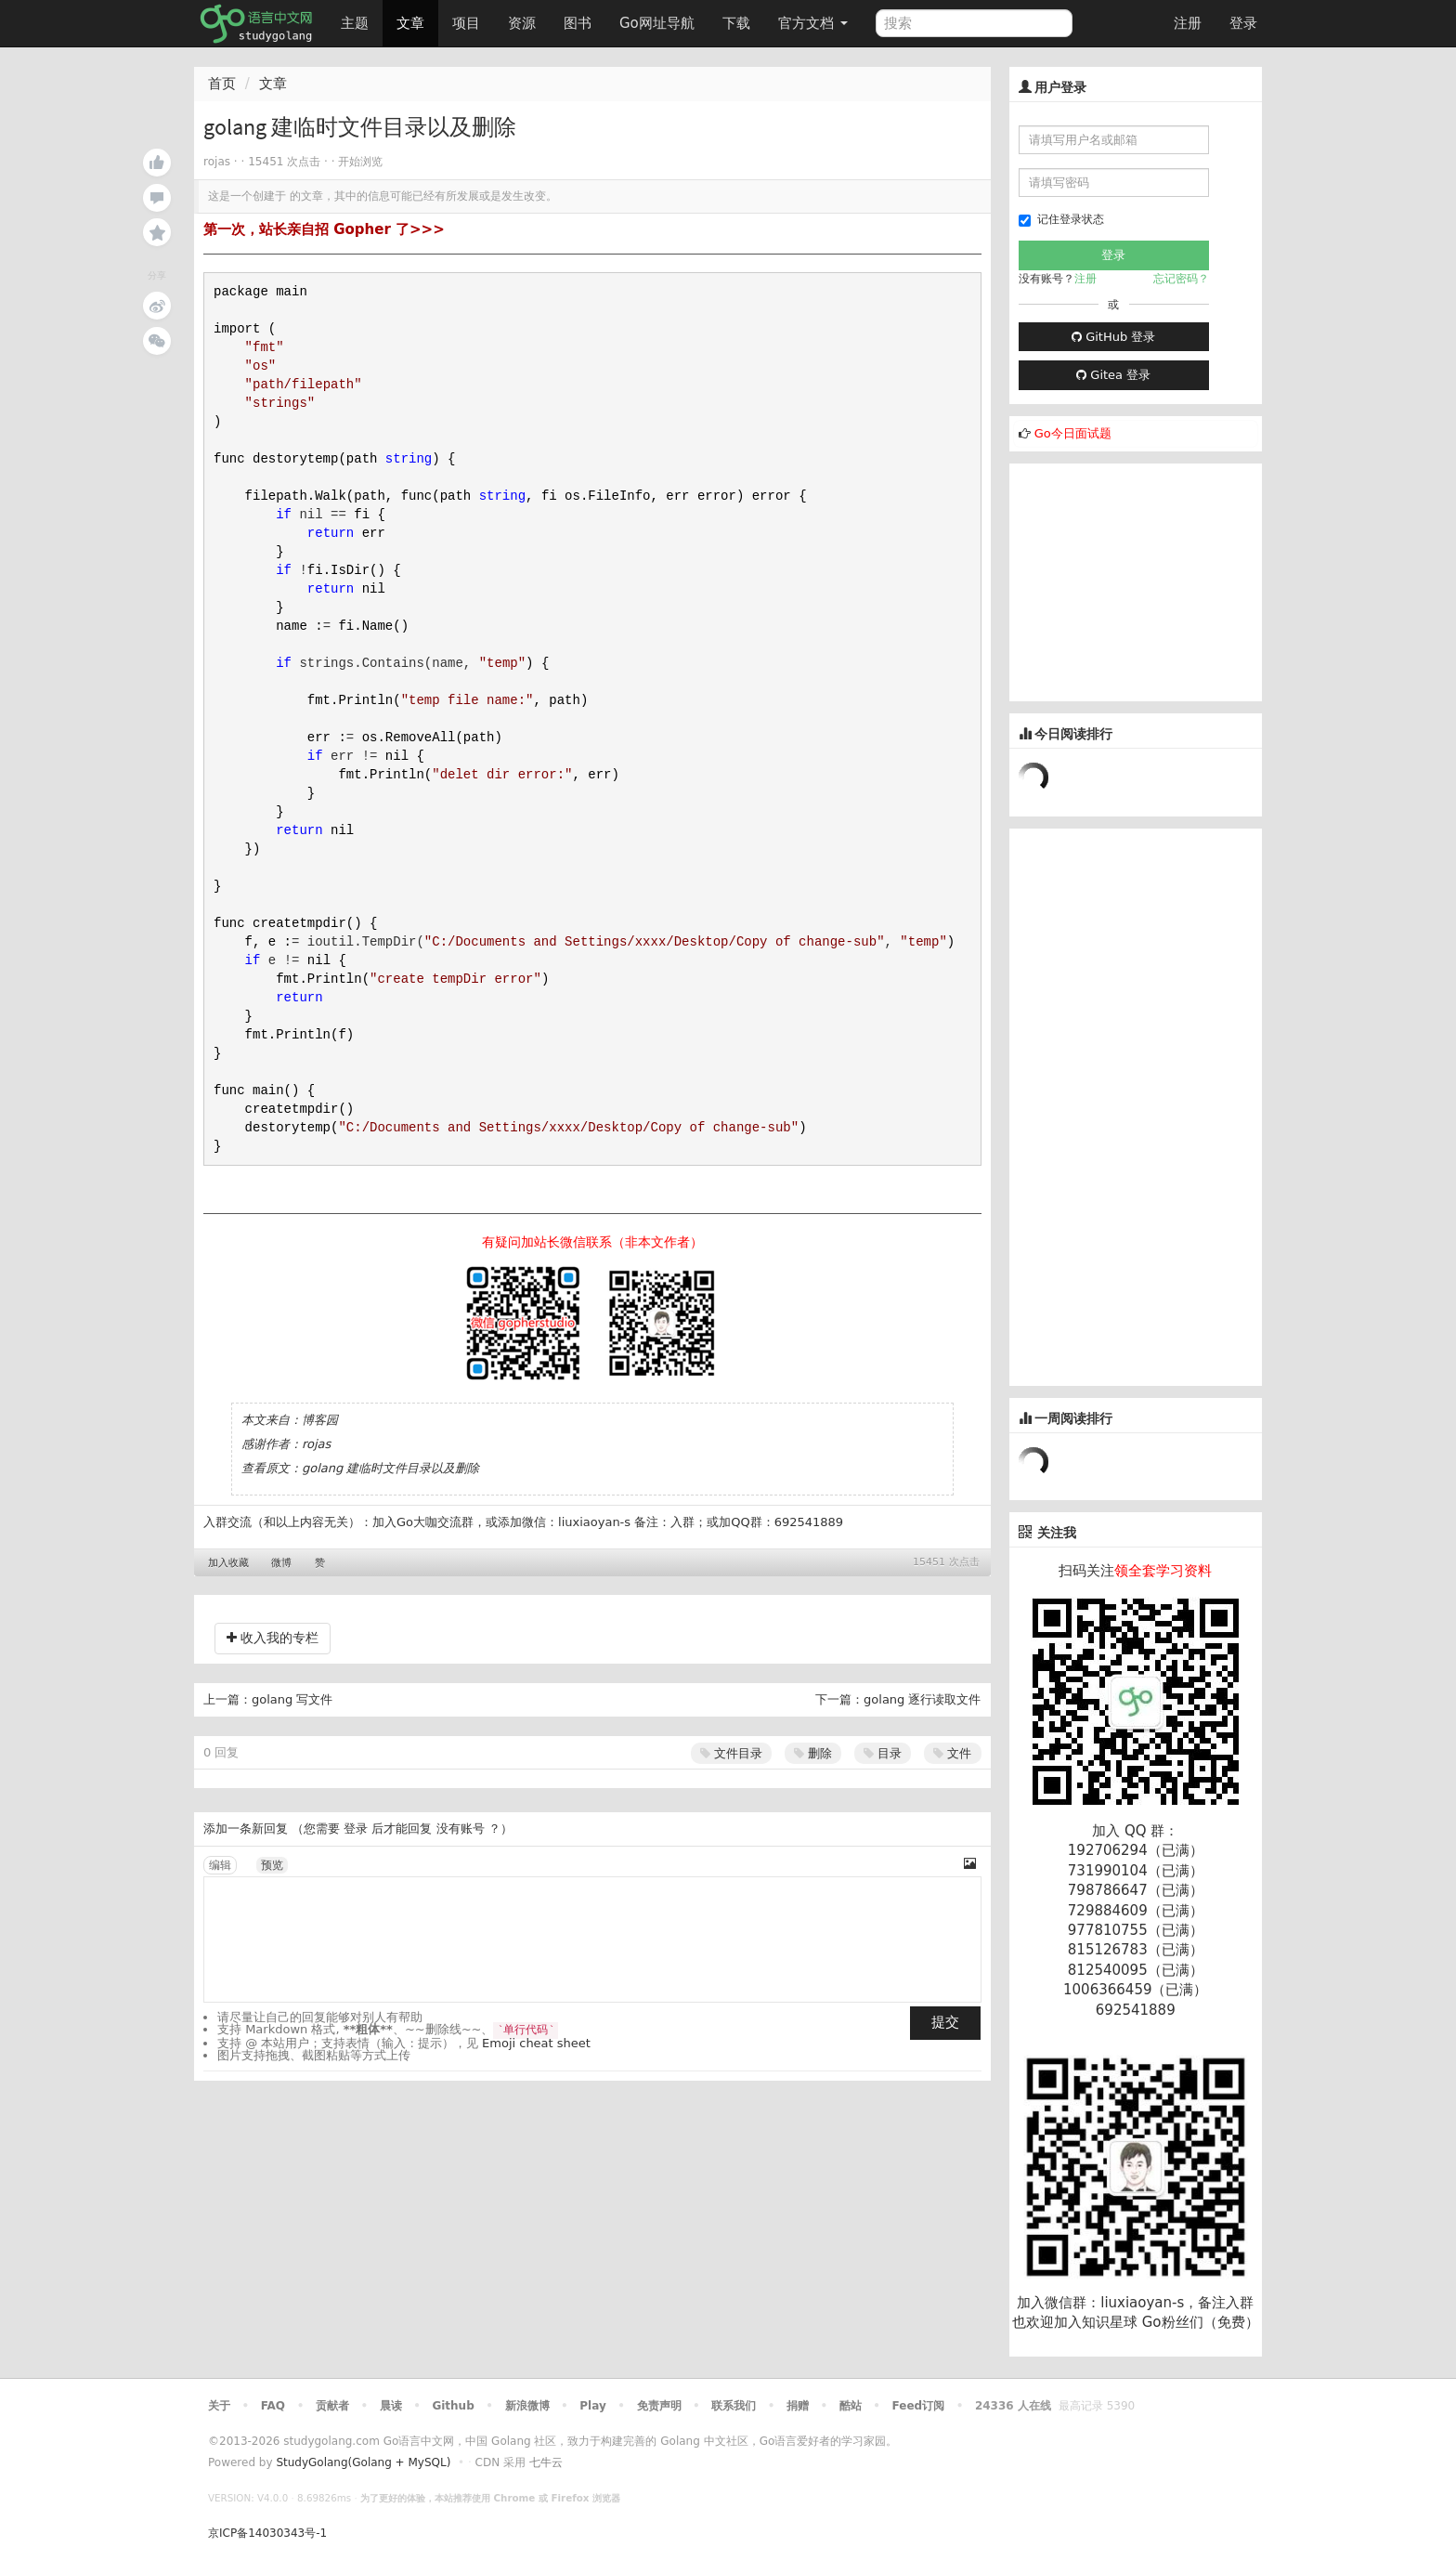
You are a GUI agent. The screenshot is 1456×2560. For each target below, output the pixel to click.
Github (453, 2405)
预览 (272, 1865)
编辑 (220, 1865)
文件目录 (731, 1753)
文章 (410, 23)
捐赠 (797, 2405)
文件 (952, 1753)
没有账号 (460, 1828)
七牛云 (546, 2462)
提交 (945, 2022)
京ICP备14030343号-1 (267, 2533)
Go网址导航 (659, 18)
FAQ (273, 2405)
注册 (1188, 23)
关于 (219, 2405)
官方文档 (813, 23)
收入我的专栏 (272, 1637)
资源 (522, 23)
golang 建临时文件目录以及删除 (390, 1468)
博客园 (320, 1420)
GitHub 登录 (1113, 337)
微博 (281, 1563)
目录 (883, 1753)
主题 (355, 23)
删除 (813, 1753)
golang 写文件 (292, 1699)
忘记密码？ (1181, 278)
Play (592, 2405)
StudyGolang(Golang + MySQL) (363, 2462)
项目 (466, 23)
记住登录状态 (1061, 220)
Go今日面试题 (1073, 433)
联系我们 (733, 2405)
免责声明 (659, 2405)
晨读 (391, 2405)
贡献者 (332, 2405)
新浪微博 (527, 2405)
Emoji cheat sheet (536, 2043)
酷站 (850, 2405)
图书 (578, 23)
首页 (222, 83)
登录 (1243, 23)
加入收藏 (228, 1563)
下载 (736, 23)
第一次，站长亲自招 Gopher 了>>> (324, 229)
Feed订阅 (918, 2405)
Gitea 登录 (1113, 375)
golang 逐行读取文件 (922, 1699)
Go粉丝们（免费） (1200, 2322)
